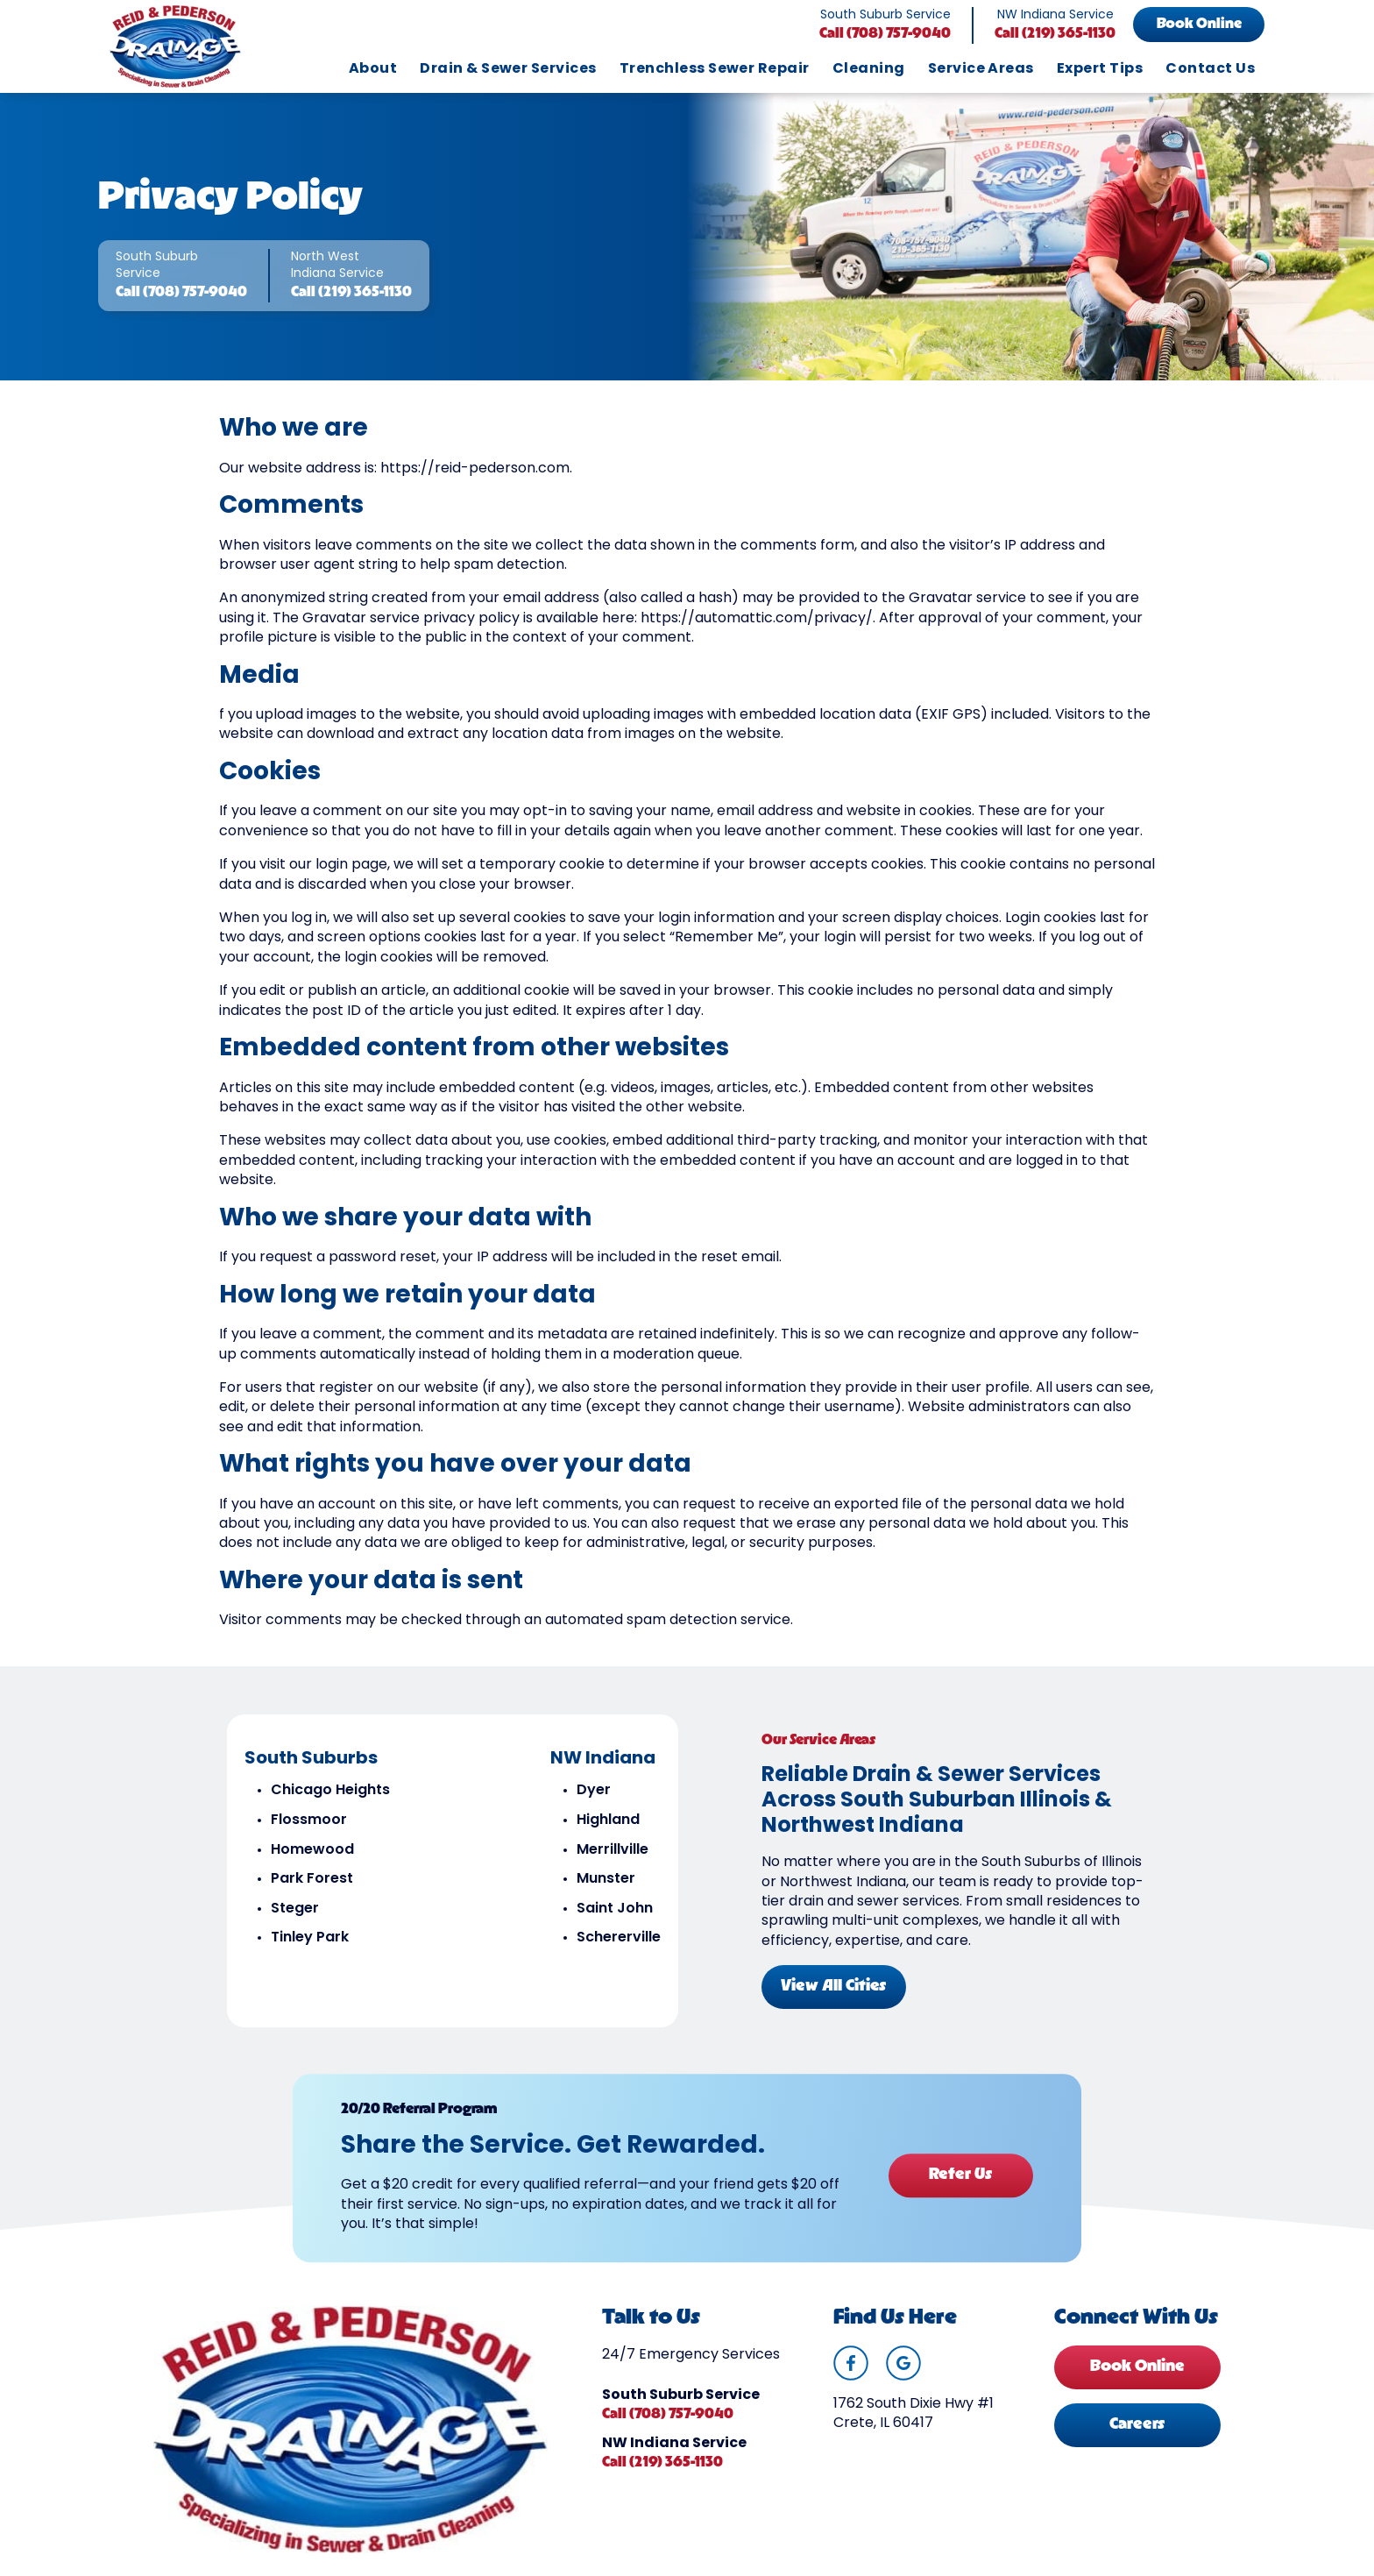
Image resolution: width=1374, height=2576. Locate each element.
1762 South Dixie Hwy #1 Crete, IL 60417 (913, 2420)
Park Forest (312, 1884)
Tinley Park (310, 1942)
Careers (1137, 2431)
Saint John (615, 1913)
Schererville (619, 1942)
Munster (606, 1884)
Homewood (312, 1854)
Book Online (1199, 25)
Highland (608, 1825)
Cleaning (868, 69)
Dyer (594, 1795)
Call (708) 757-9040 (885, 34)
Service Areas (981, 69)
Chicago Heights (330, 1795)
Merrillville (612, 1854)
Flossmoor (309, 1825)
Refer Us (960, 2178)
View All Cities (834, 1991)
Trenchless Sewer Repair (715, 69)
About (373, 69)
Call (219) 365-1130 (1055, 34)
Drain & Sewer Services (508, 69)
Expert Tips (1100, 69)
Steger (295, 1913)
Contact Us (1210, 69)
